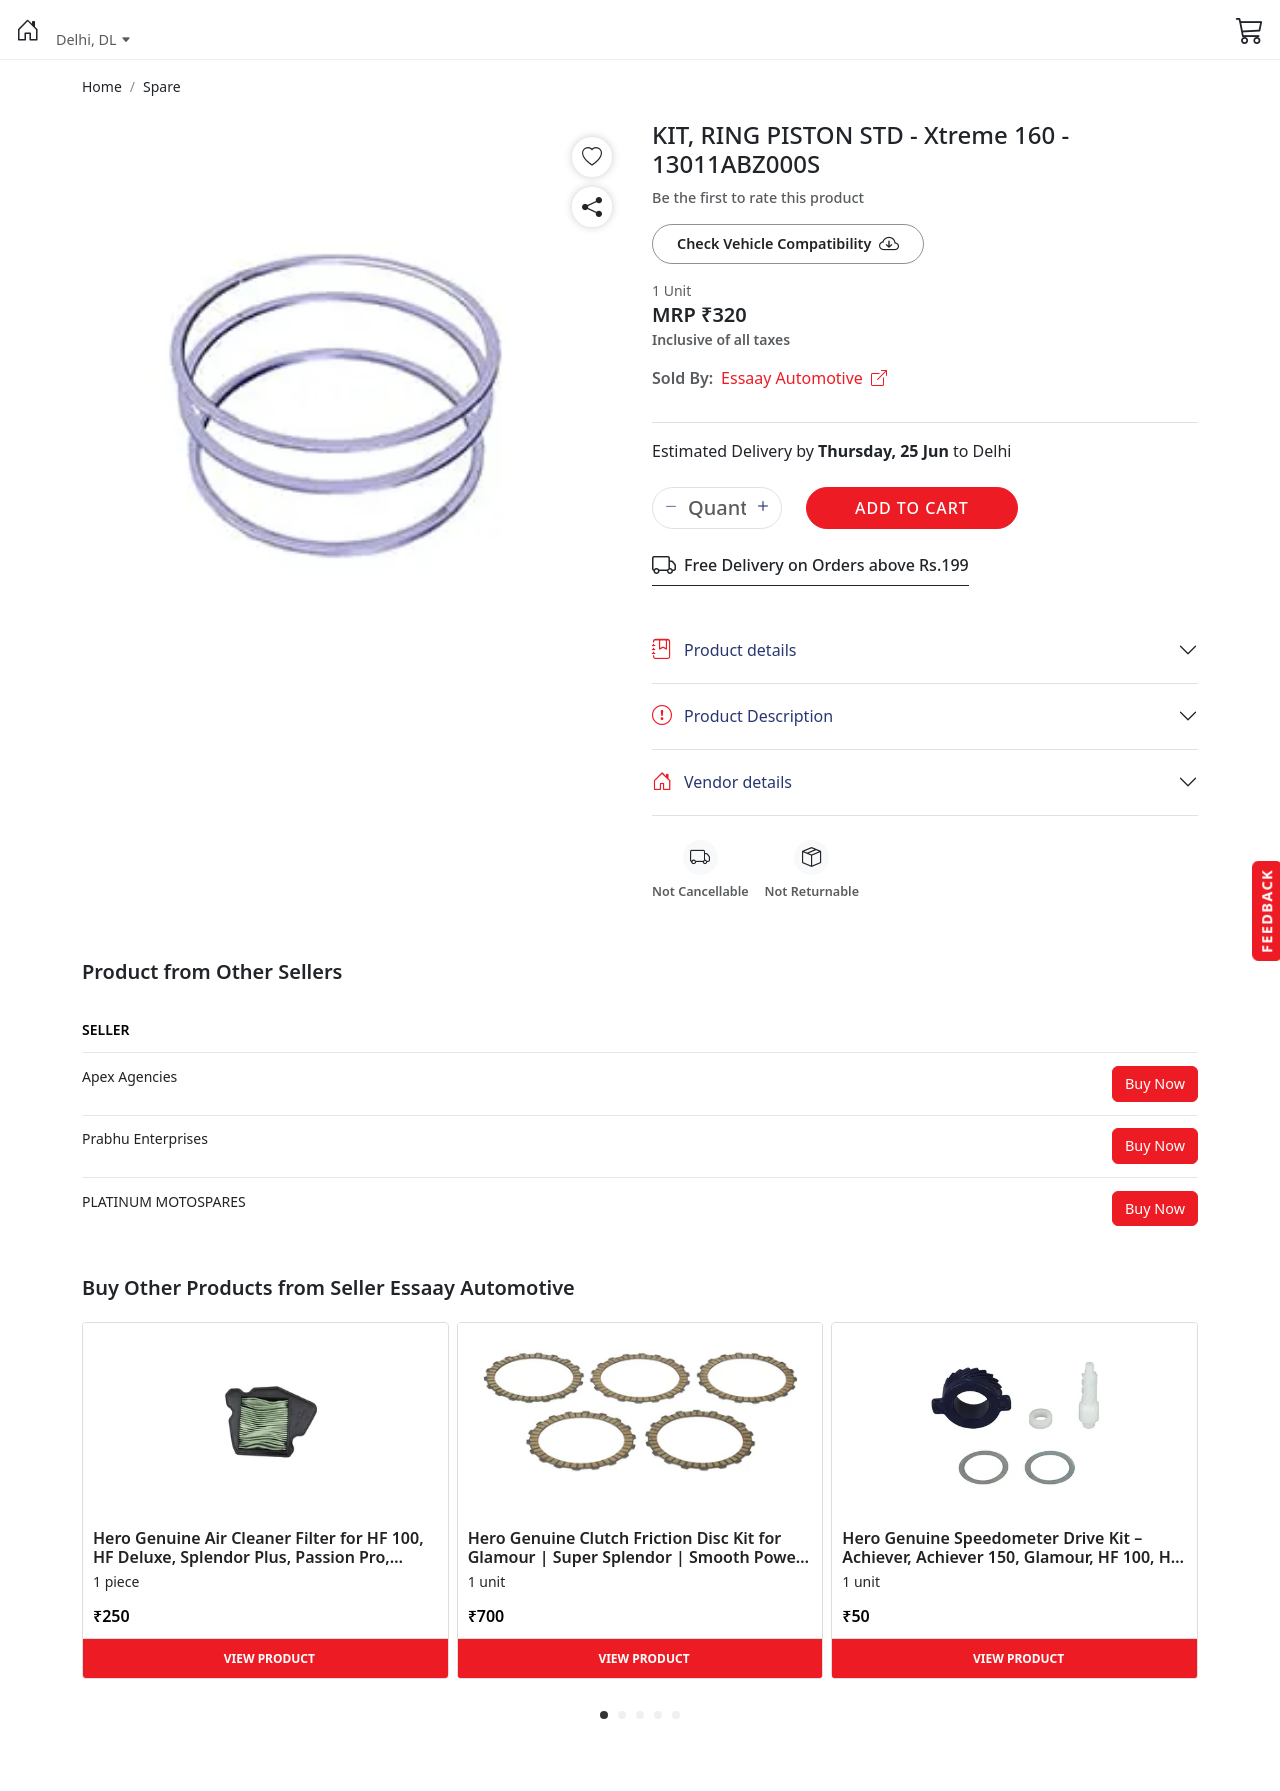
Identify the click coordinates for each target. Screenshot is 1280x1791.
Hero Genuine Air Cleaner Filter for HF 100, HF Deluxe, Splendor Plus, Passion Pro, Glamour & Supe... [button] (258, 1548)
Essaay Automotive (804, 378)
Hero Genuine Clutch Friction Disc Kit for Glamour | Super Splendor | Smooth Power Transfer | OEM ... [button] (635, 1548)
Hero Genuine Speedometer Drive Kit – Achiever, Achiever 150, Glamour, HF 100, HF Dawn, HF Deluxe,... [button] (1010, 1548)
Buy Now (1155, 1083)
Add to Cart (912, 508)
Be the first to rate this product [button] (758, 197)
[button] (28, 30)
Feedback (1266, 910)
